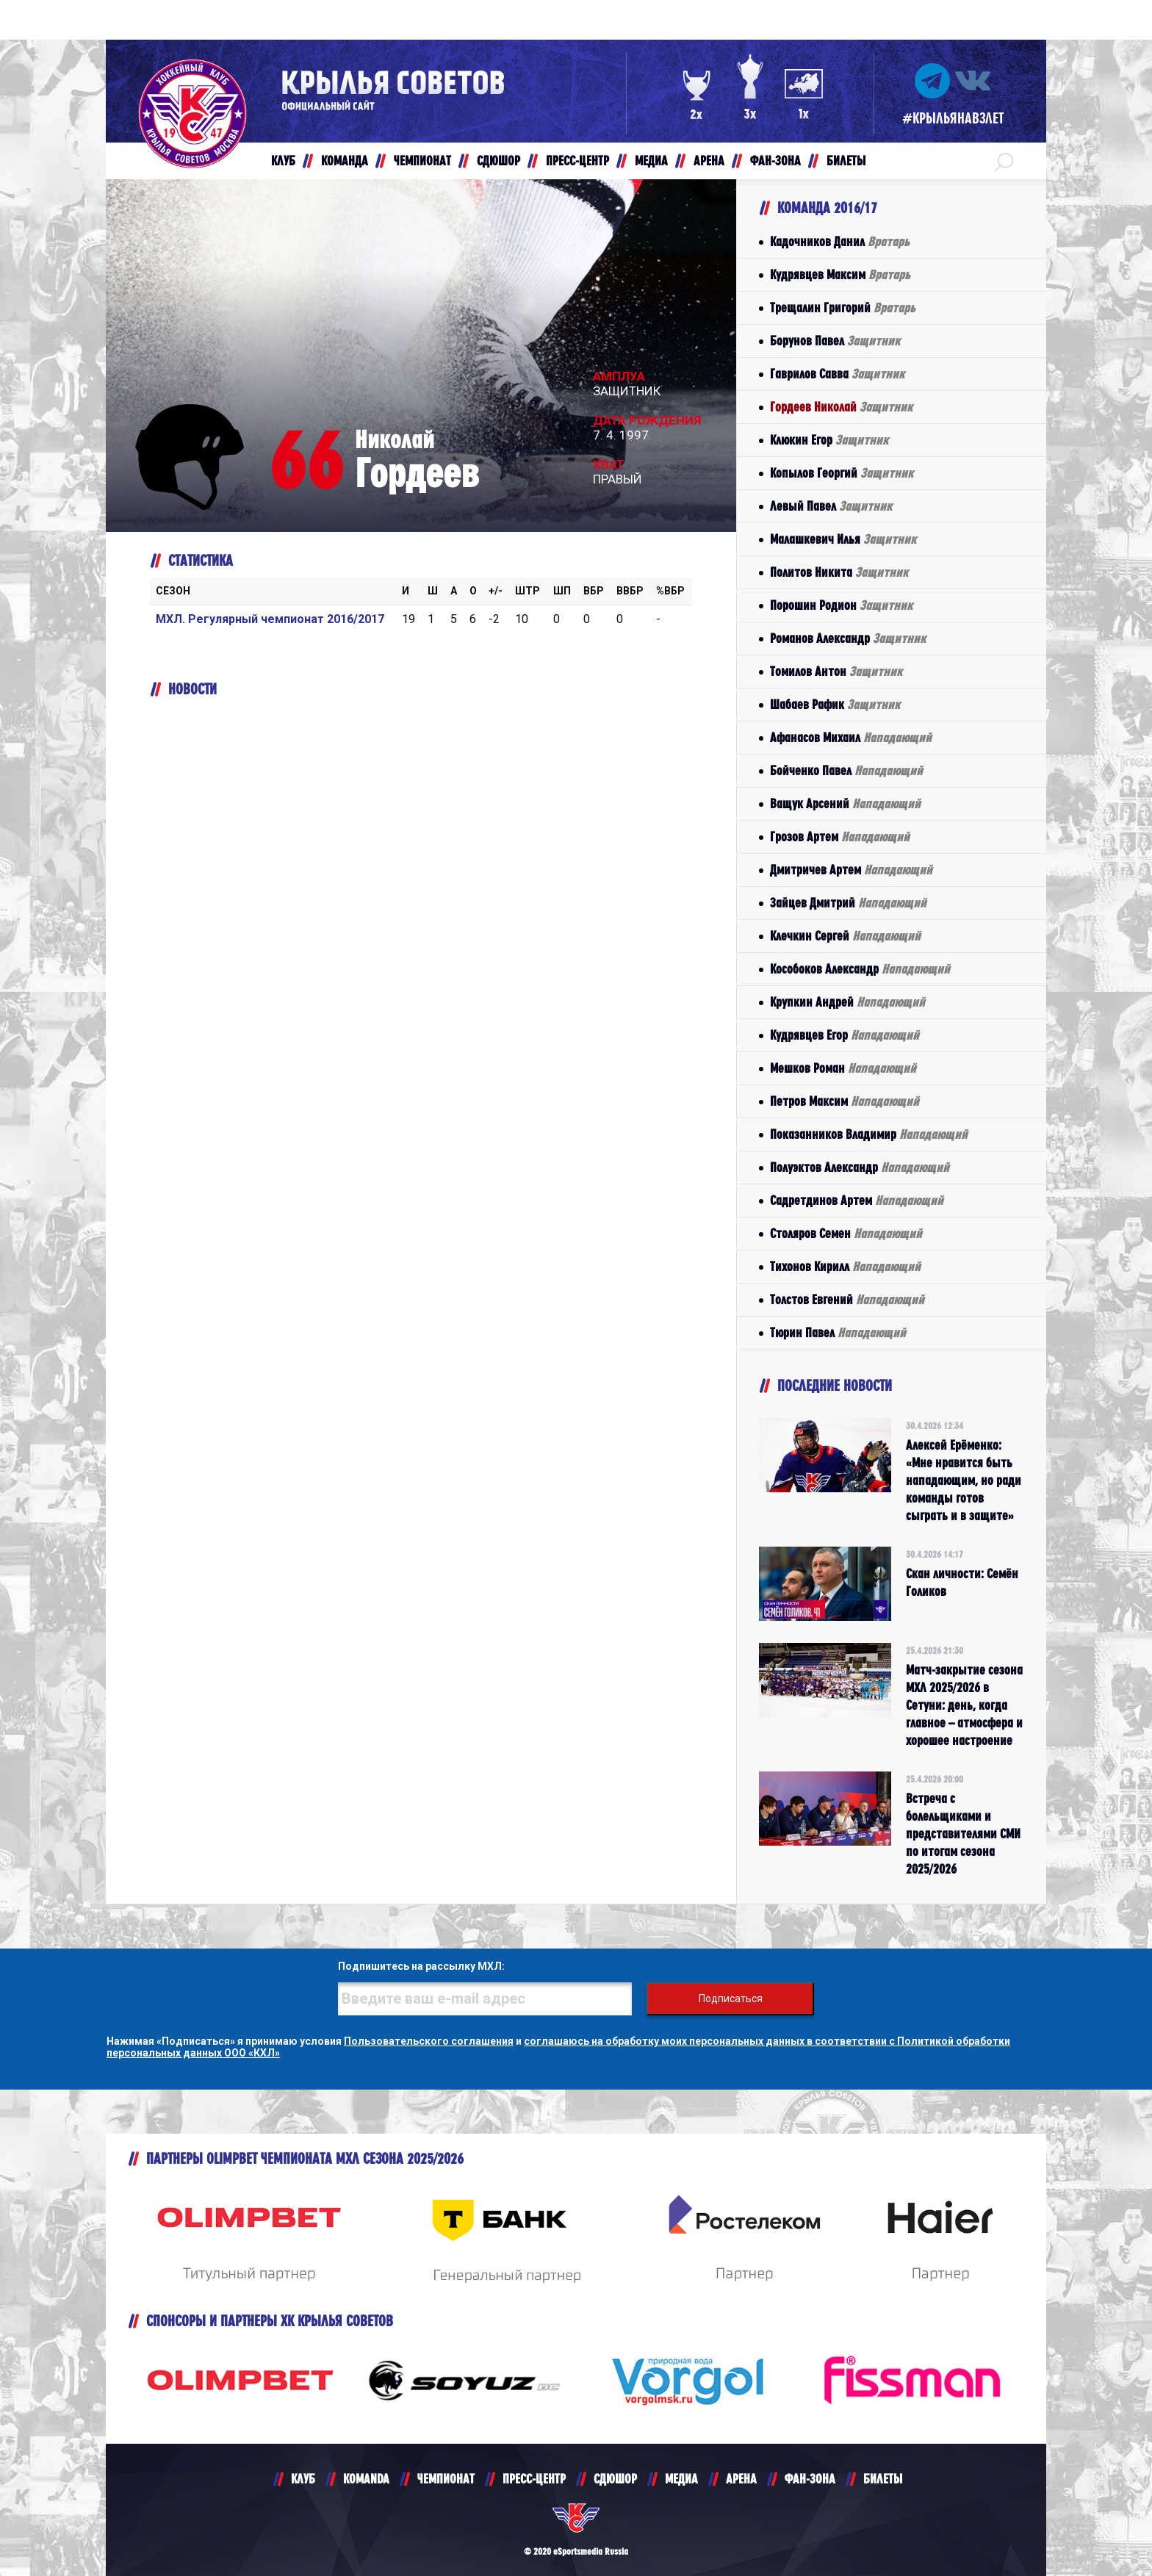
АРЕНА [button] (709, 161)
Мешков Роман (843, 1068)
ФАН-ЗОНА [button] (775, 161)
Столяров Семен (846, 1233)
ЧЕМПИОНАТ (446, 2479)
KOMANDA (366, 2479)
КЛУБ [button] (283, 161)
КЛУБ (303, 2479)
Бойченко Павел (846, 770)
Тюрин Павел (838, 1332)
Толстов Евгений (847, 1299)
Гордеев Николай (841, 407)
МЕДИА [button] (651, 161)
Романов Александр (848, 638)
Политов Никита (839, 572)
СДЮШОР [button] (498, 161)
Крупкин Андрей (847, 1002)
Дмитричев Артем (851, 870)
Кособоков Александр (860, 969)
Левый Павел (831, 506)
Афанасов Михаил (851, 737)
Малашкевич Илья (843, 539)
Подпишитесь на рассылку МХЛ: (421, 1966)
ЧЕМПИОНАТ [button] (422, 161)
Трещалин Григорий (842, 307)
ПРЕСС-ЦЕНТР (534, 2479)
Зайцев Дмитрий (848, 903)
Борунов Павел (835, 341)
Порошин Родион (841, 605)
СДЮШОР (615, 2479)
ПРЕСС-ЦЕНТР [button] (577, 161)
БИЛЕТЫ (882, 2479)
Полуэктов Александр (859, 1167)
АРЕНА (741, 2479)
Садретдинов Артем (856, 1200)
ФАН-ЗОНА (810, 2479)
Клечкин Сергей (845, 936)
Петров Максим (844, 1101)
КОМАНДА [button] (344, 161)
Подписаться (731, 1998)
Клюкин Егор (829, 440)
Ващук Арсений (845, 803)
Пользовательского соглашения (429, 2041)
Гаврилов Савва (837, 374)
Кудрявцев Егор (844, 1035)
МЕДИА (681, 2479)
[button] (1003, 161)
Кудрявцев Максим (840, 274)
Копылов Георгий (841, 473)
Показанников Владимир (869, 1134)
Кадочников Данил (840, 241)
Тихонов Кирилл (845, 1266)
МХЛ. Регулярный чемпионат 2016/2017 (270, 619)
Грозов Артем (840, 836)
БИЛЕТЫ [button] (846, 161)
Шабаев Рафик (835, 704)
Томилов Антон (836, 671)
